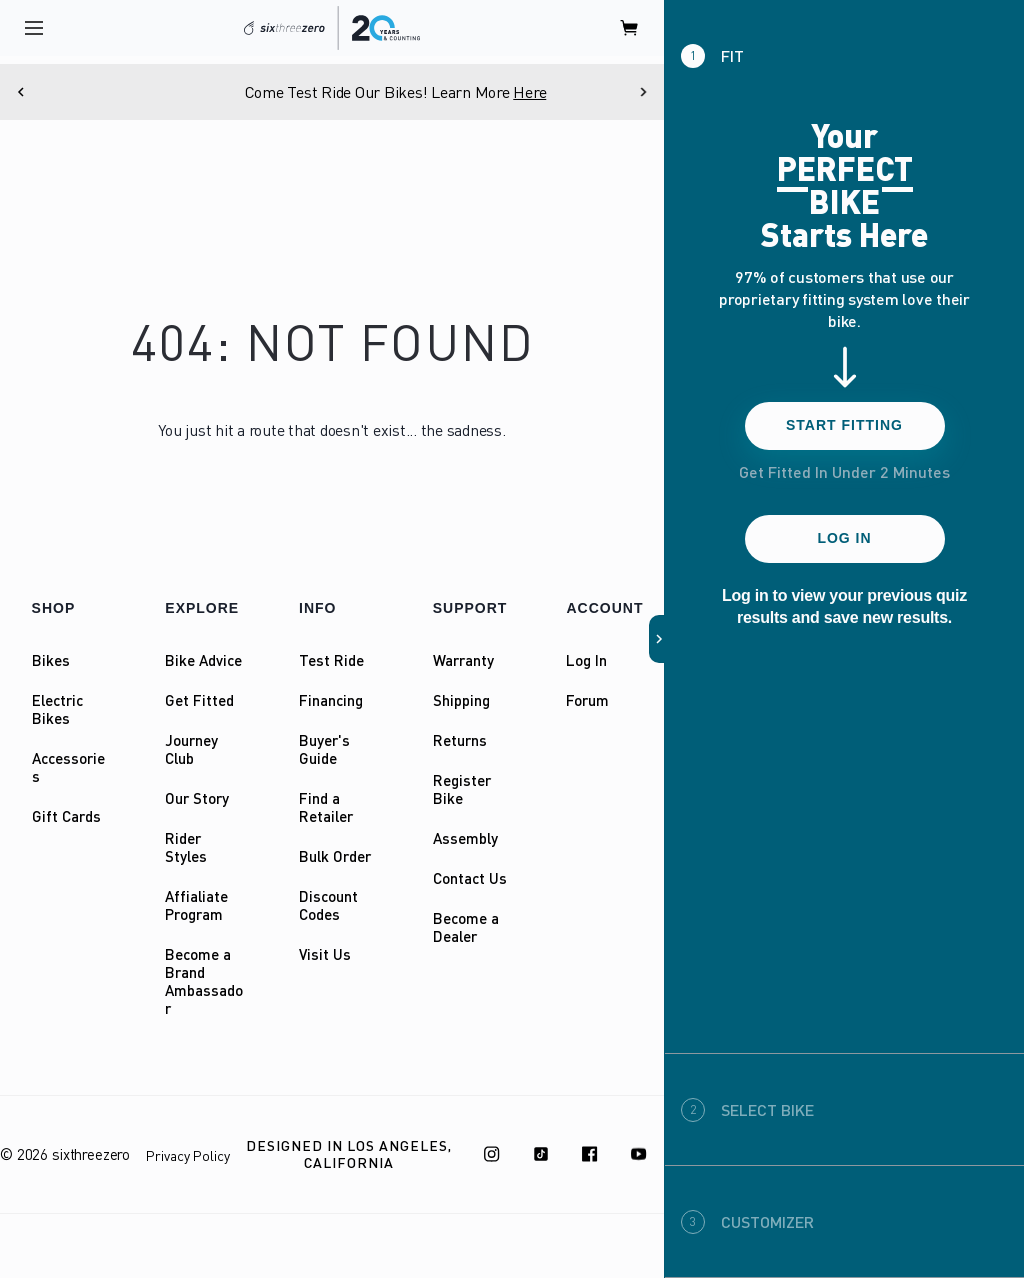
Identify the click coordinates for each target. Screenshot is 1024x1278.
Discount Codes (328, 905)
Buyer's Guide (324, 749)
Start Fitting (844, 425)
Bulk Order (335, 856)
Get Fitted (199, 700)
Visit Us (325, 954)
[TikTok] (541, 1154)
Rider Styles (186, 847)
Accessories (68, 767)
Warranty (463, 660)
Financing (331, 700)
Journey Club (191, 749)
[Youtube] (639, 1154)
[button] (657, 639)
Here (598, 92)
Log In (586, 660)
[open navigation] (34, 28)
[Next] (643, 92)
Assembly (465, 838)
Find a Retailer (326, 807)
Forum (587, 700)
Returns (460, 740)
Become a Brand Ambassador (204, 981)
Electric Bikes (57, 709)
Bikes (51, 660)
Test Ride (331, 660)
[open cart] (630, 28)
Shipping (461, 700)
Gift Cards (66, 816)
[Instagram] (492, 1154)
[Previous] (21, 92)
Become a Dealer (466, 927)
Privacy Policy (188, 1155)
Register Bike (462, 789)
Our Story (197, 798)
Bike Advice (203, 660)
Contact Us (470, 878)
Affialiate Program (196, 905)
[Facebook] (590, 1154)
